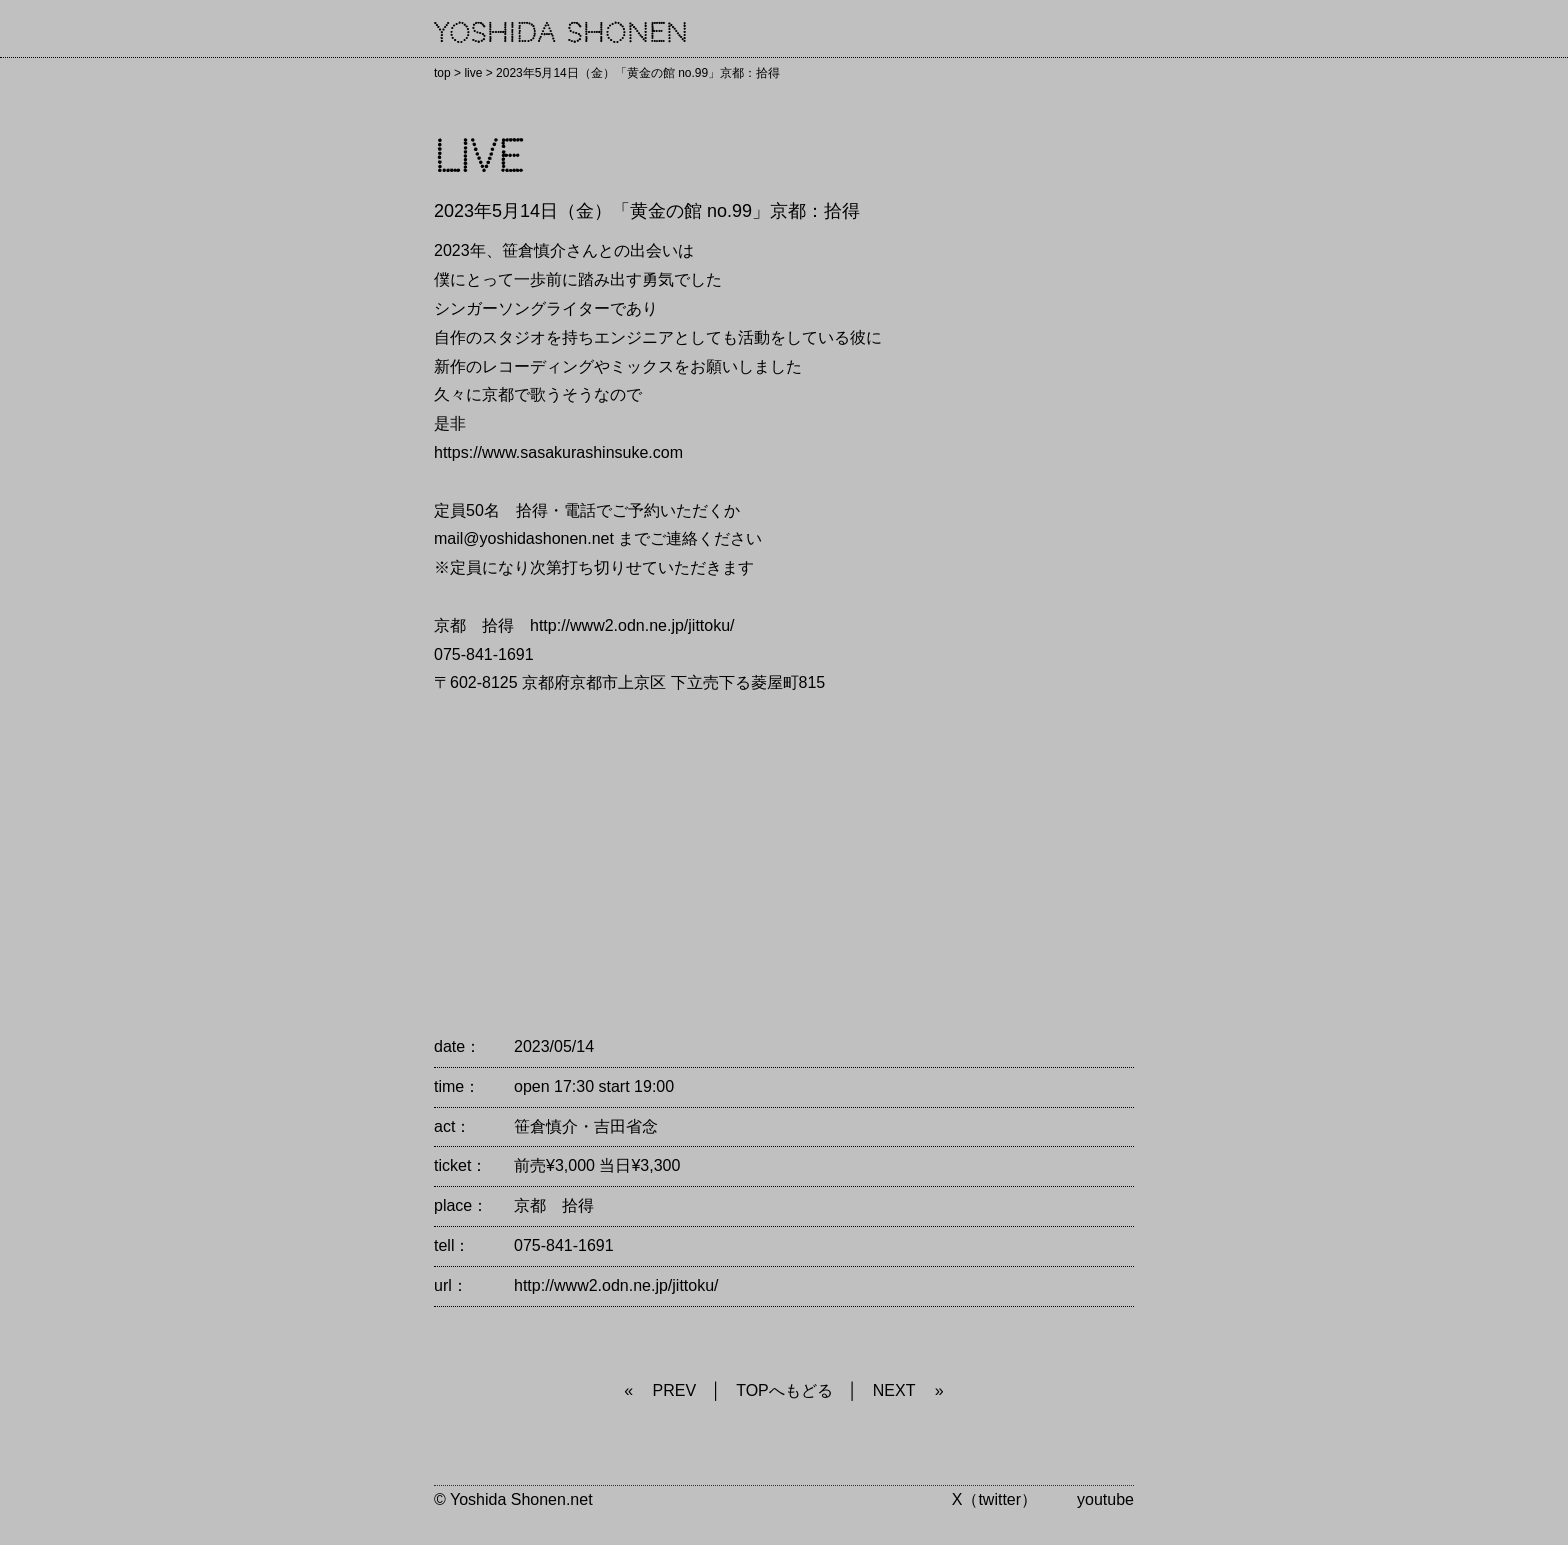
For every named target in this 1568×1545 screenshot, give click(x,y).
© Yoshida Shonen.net (513, 1499)
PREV (675, 1390)
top (442, 73)
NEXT (894, 1390)
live (473, 73)
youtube (1105, 1499)
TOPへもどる (784, 1390)
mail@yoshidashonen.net (524, 538)
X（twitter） (994, 1499)
